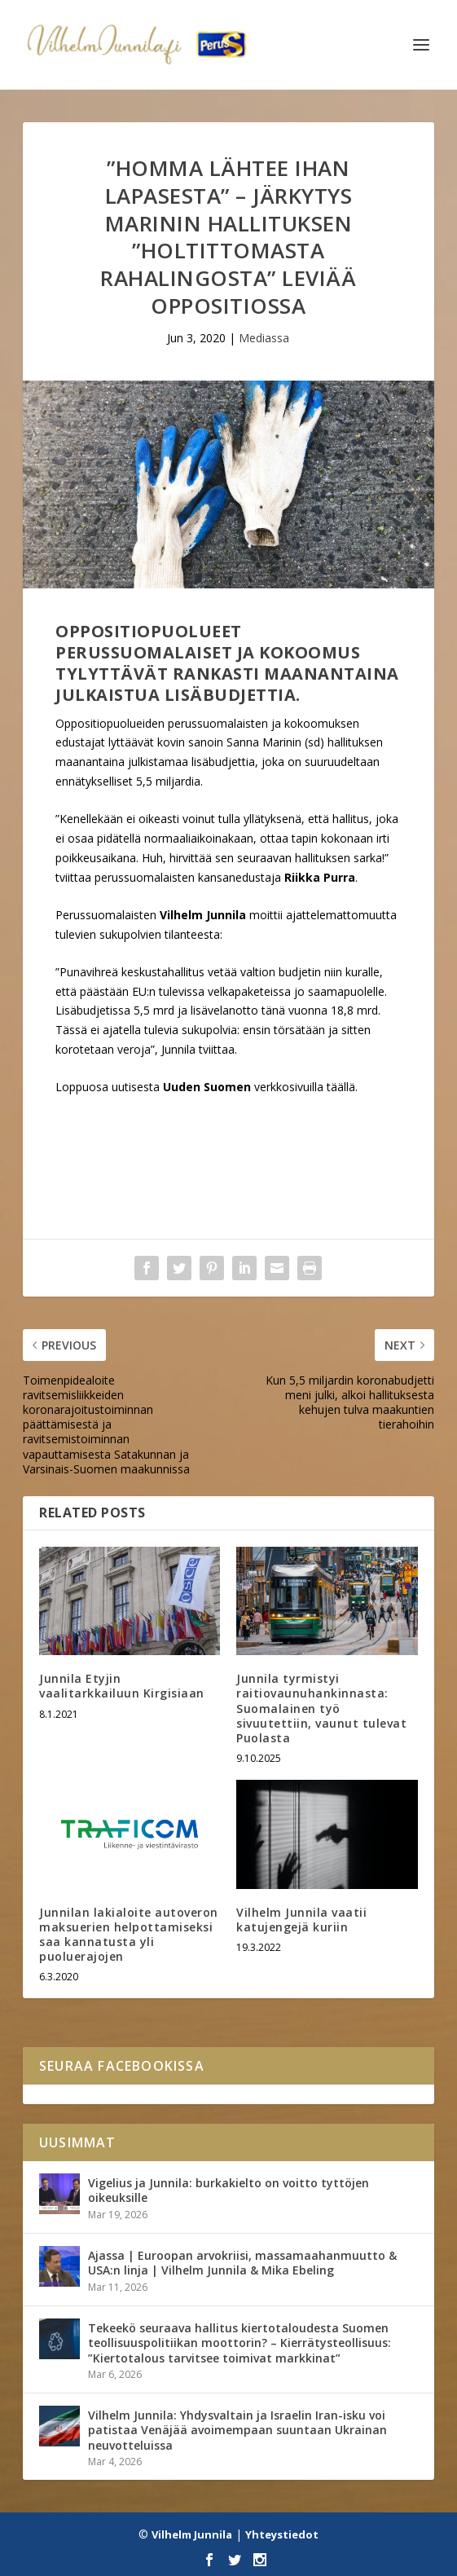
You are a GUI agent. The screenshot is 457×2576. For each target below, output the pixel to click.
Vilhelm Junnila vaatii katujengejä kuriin (301, 1919)
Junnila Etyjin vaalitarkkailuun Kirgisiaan (121, 1686)
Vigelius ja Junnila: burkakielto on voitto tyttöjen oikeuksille (228, 2190)
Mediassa (264, 338)
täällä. (342, 1086)
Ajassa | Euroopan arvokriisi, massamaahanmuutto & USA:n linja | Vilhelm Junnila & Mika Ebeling (242, 2263)
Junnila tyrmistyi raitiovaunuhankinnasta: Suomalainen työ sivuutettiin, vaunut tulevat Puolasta (321, 1708)
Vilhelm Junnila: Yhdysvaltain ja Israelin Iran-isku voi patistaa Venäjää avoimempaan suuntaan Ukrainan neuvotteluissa (237, 2429)
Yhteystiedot (282, 2534)
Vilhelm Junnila (192, 2534)
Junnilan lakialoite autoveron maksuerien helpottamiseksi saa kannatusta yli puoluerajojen (128, 1934)
